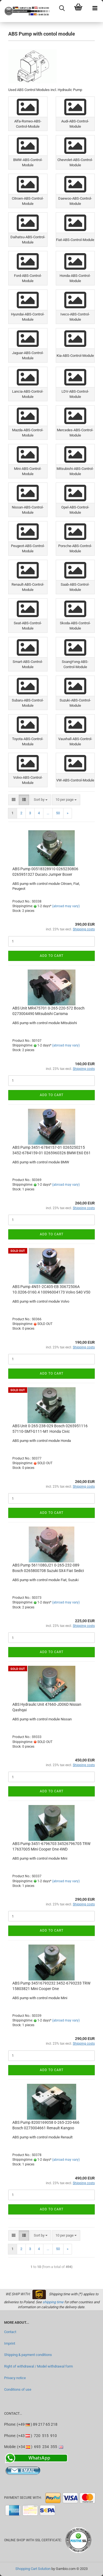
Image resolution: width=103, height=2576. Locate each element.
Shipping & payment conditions (28, 2355)
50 (58, 813)
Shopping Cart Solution (33, 2569)
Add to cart (51, 956)
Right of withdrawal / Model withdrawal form (38, 2366)
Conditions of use (17, 2389)
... (48, 813)
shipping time (53, 2302)
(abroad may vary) (66, 906)
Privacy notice (15, 2378)
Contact (10, 2332)
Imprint (9, 2343)
